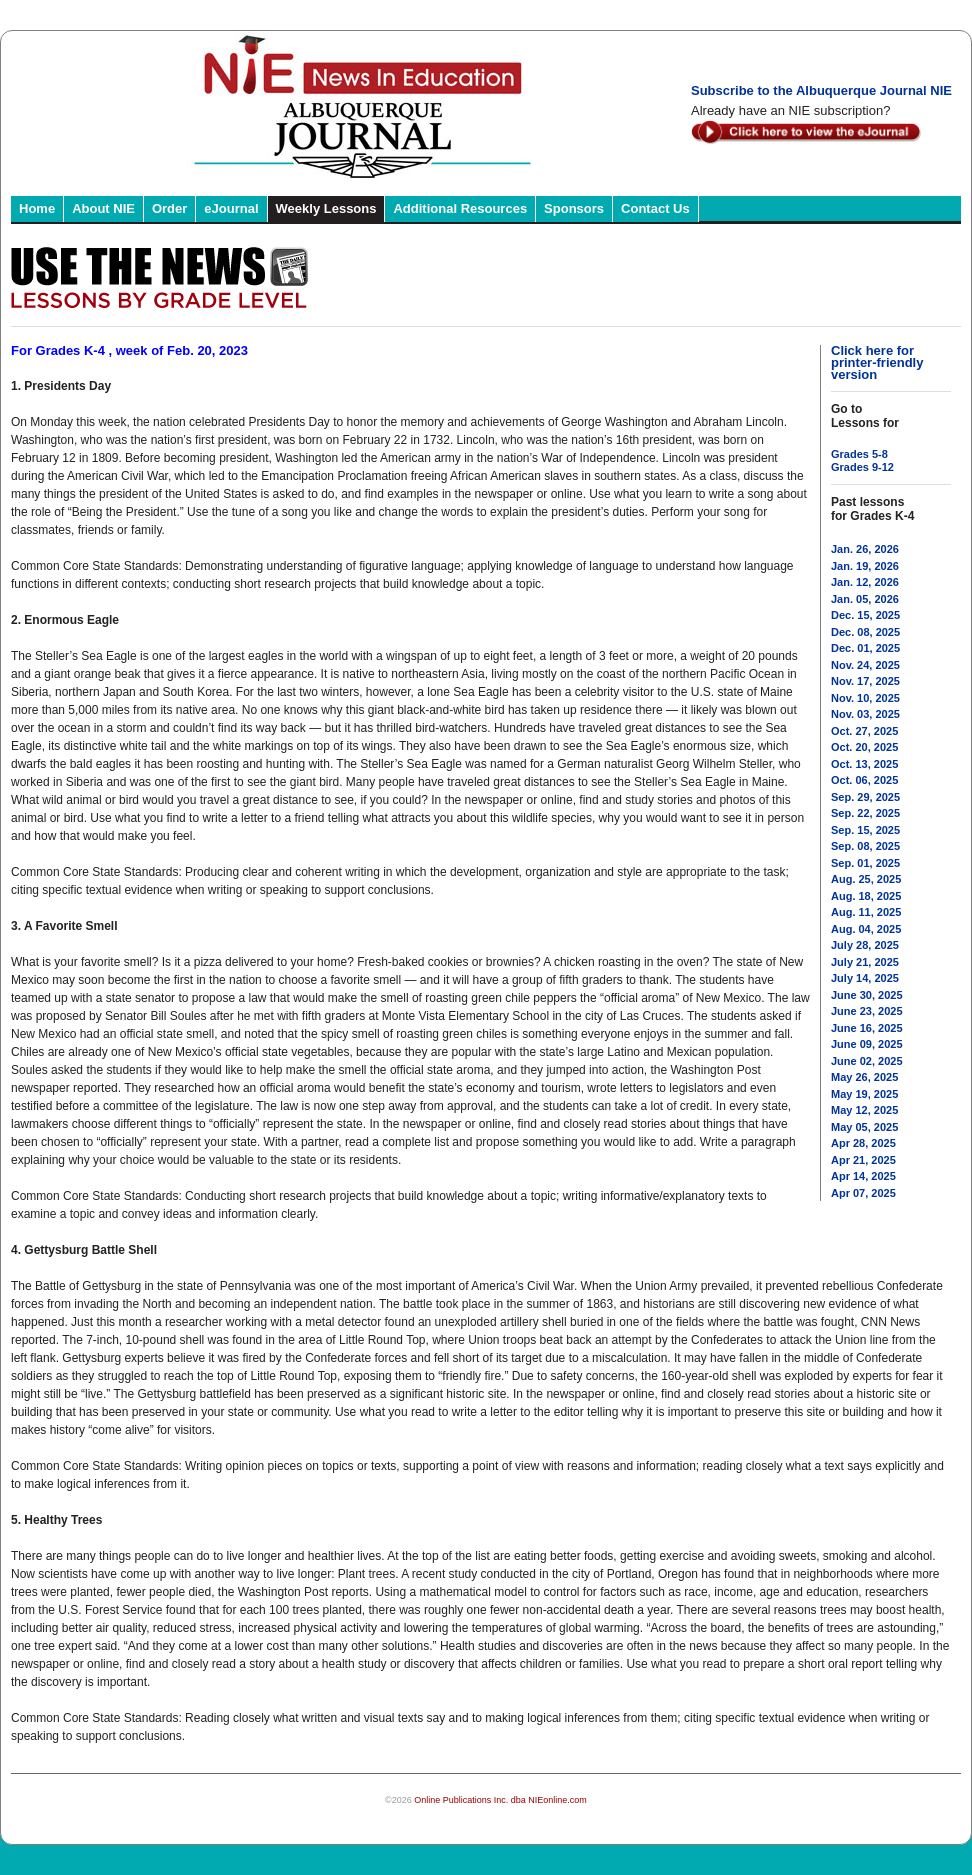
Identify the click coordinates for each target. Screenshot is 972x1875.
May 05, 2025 (864, 1127)
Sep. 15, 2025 (865, 830)
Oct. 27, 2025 (864, 731)
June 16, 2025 (867, 1028)
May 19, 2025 (864, 1094)
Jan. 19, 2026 (865, 566)
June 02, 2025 (867, 1061)
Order (169, 208)
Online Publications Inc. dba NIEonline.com (500, 1800)
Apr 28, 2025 (863, 1143)
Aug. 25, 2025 (866, 879)
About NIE (103, 208)
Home (37, 208)
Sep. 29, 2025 (865, 797)
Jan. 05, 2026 (865, 599)
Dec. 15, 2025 (865, 615)
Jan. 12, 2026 (865, 582)
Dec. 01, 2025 (865, 648)
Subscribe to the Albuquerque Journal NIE (821, 90)
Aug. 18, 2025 (866, 896)
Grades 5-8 (859, 454)
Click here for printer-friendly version (877, 362)
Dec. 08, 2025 (865, 632)
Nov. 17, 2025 (865, 681)
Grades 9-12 (862, 467)
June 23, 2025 (867, 1011)
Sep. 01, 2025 (865, 863)
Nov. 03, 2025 (865, 714)
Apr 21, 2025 (863, 1160)
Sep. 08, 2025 (865, 846)
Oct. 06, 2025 (864, 780)
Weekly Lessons (326, 208)
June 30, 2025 (867, 995)
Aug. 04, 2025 (866, 929)
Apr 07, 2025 (863, 1193)
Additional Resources (460, 208)
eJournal (231, 208)
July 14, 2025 (865, 978)
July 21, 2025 (865, 962)
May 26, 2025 (864, 1077)
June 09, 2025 (867, 1044)
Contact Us (655, 208)
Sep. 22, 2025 (865, 813)
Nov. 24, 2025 (865, 665)
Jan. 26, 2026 (865, 549)
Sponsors (574, 208)
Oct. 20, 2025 (864, 747)
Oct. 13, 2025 (864, 764)
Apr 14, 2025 (863, 1176)
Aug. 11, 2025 (866, 912)
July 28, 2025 (865, 945)
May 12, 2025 (864, 1110)
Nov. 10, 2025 (865, 698)
